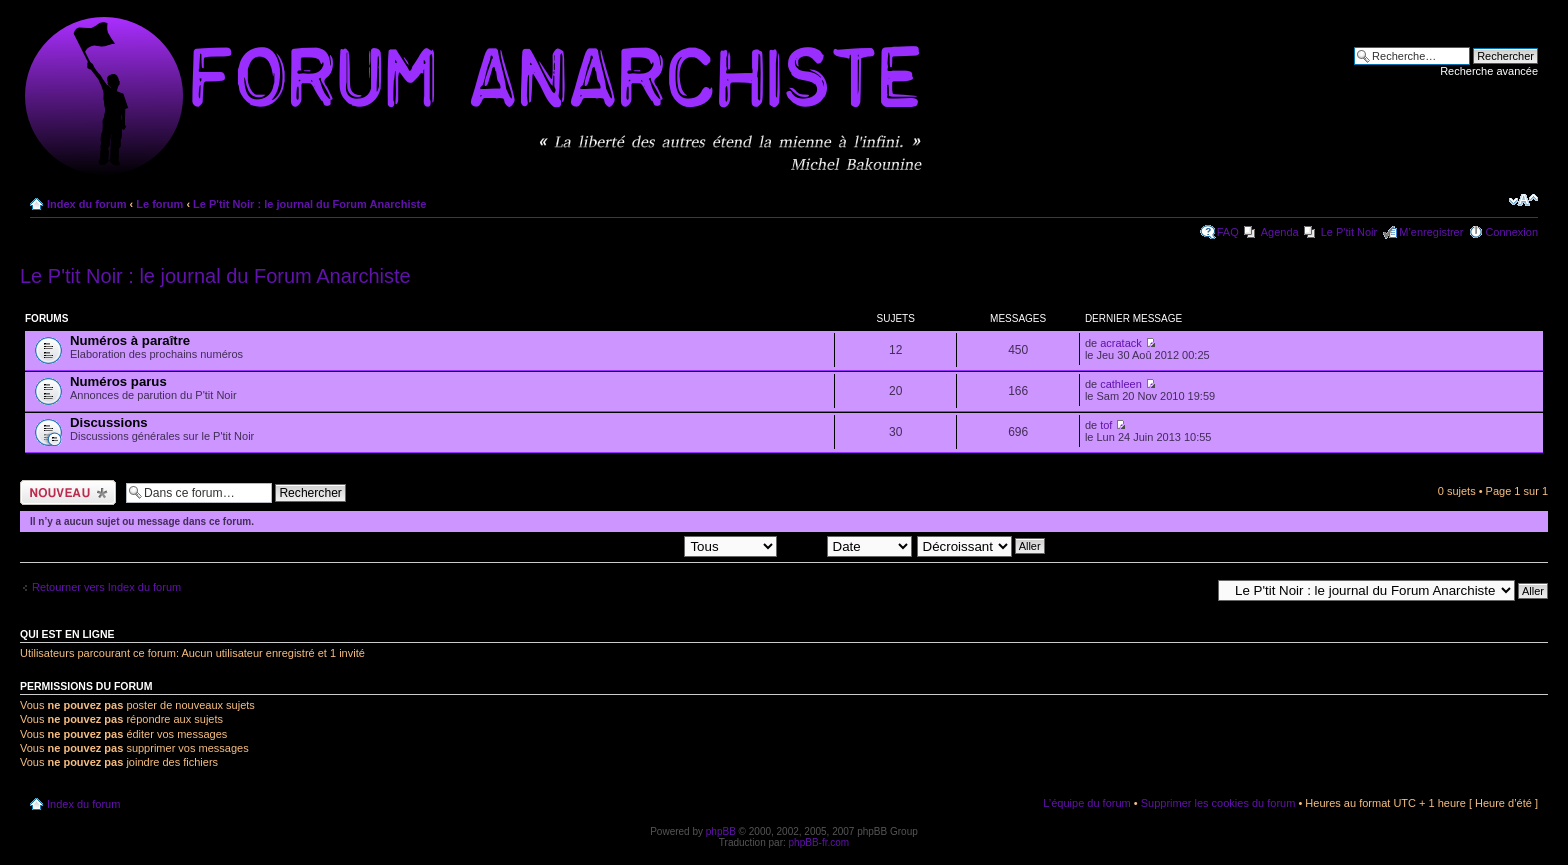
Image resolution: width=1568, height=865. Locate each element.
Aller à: (1193, 590)
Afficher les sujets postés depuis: (649, 545)
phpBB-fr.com (819, 842)
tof (1106, 425)
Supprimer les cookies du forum (1218, 803)
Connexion (1511, 232)
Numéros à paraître (130, 340)
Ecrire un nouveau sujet (68, 492)
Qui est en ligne (67, 634)
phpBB (721, 831)
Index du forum (86, 204)
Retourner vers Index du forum (106, 587)
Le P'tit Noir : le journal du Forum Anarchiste (309, 204)
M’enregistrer (1431, 232)
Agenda (1280, 232)
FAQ (1228, 232)
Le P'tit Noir (1349, 232)
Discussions (109, 422)
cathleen (1121, 384)
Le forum (159, 204)
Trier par (846, 545)
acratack (1121, 343)
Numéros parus (118, 381)
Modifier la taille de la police (1523, 200)
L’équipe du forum (1086, 803)
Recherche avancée (1489, 71)
